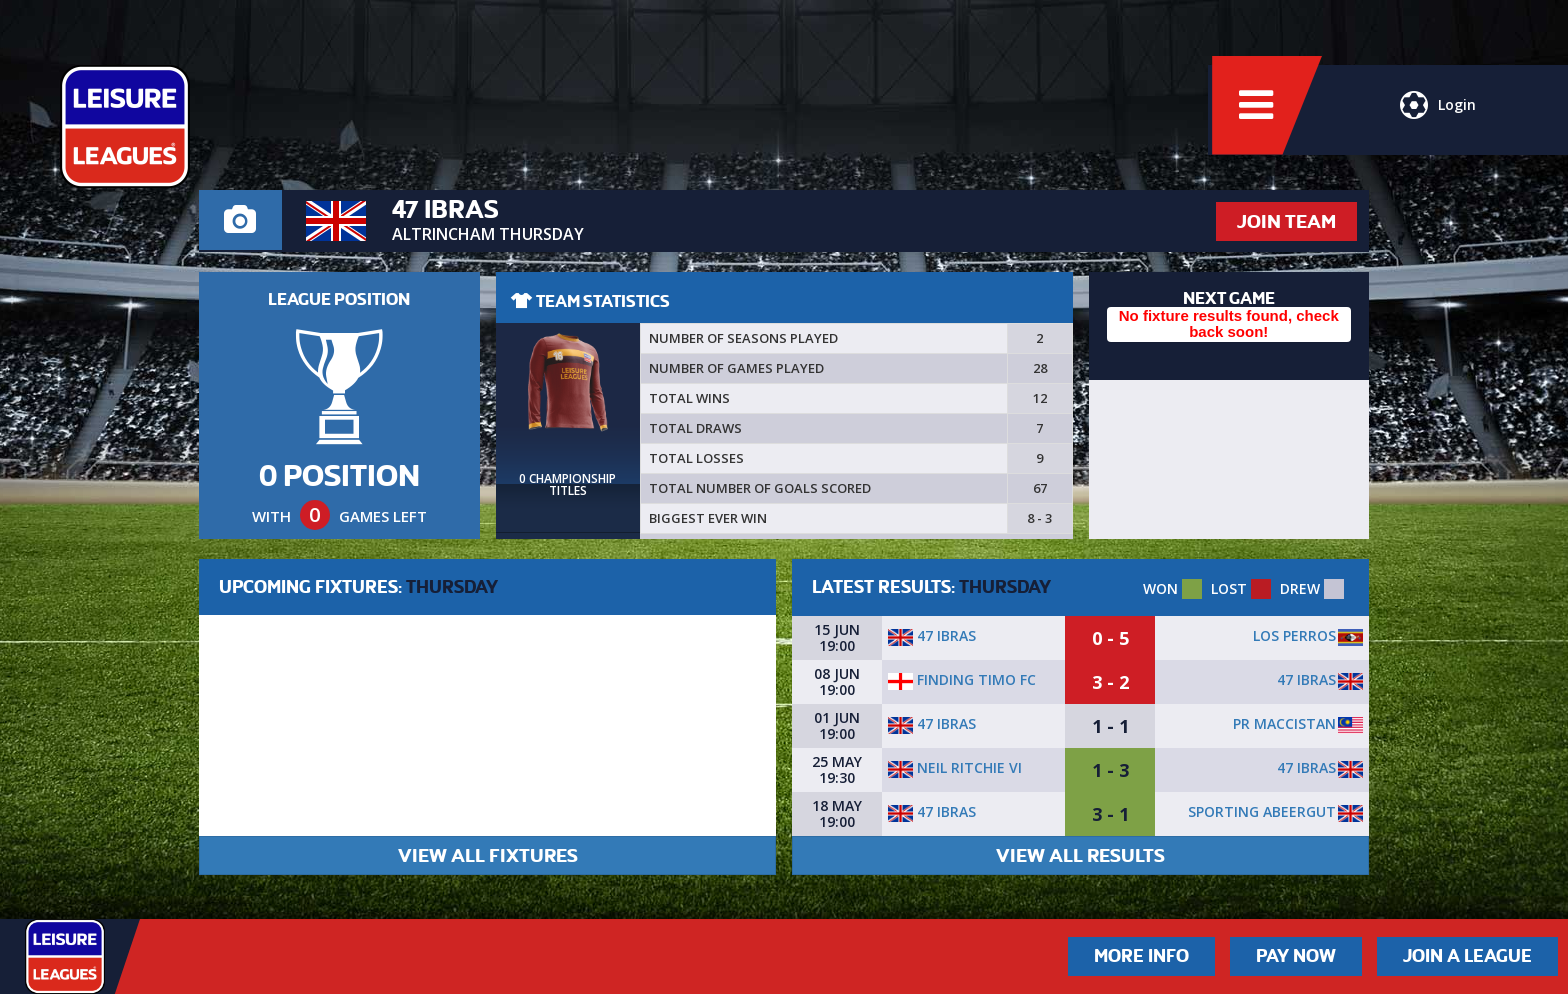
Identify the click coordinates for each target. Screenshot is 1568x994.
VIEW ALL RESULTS (1080, 855)
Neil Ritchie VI (955, 767)
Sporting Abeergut (1262, 811)
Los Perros (1294, 635)
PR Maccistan (1284, 723)
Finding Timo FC (962, 679)
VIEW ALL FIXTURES (488, 855)
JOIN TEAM (1286, 221)
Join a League (1467, 956)
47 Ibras (932, 635)
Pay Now (1296, 956)
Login (1436, 115)
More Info (1141, 956)
